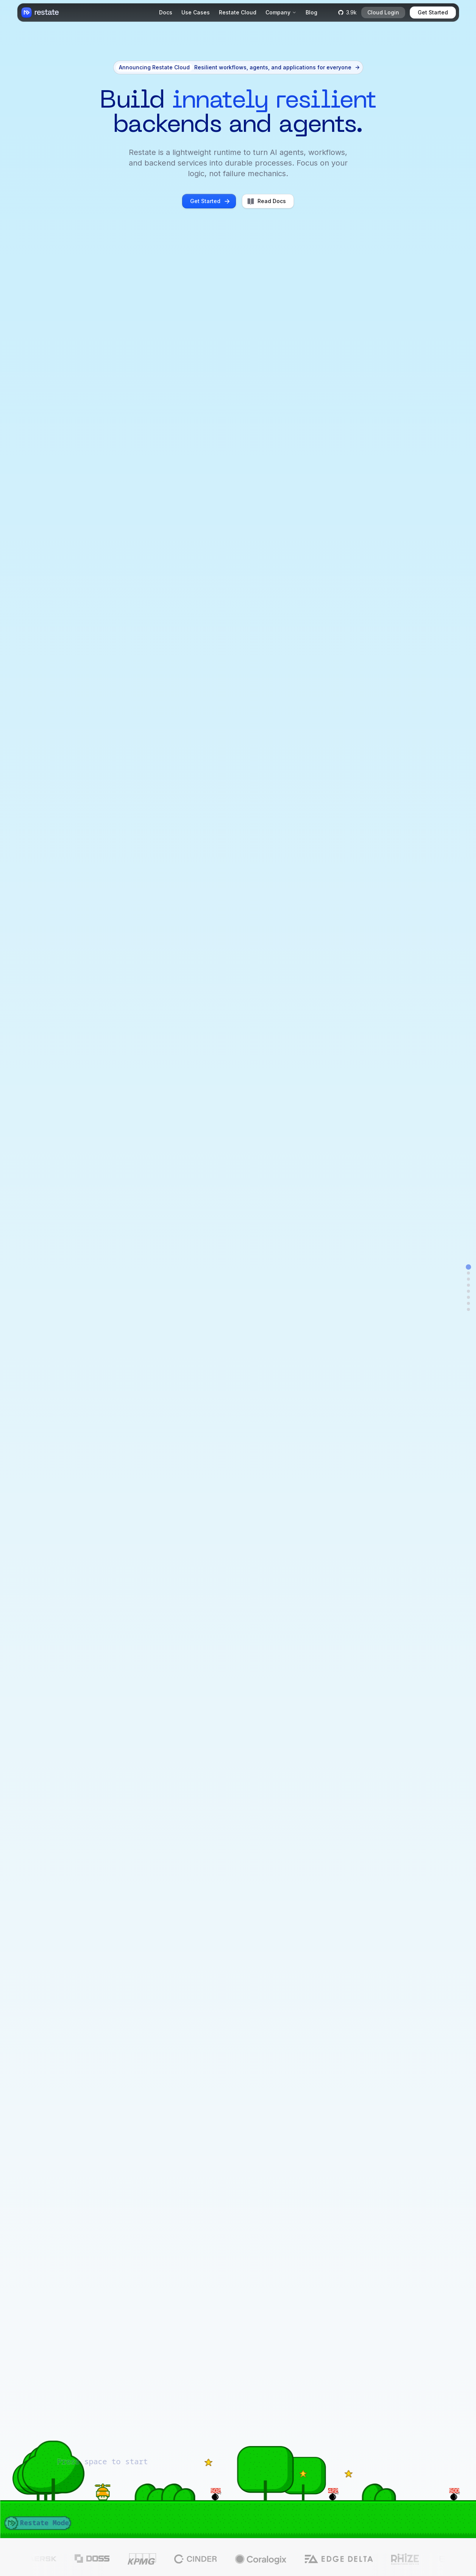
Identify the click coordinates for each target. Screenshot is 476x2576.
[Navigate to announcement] (468, 1273)
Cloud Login (383, 12)
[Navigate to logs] (468, 1291)
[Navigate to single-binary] (468, 1303)
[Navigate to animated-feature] (468, 1279)
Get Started (433, 12)
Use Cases (195, 12)
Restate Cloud (237, 12)
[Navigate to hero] (468, 1267)
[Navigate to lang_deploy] (468, 1297)
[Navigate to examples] (468, 1285)
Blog (311, 12)
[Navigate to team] (468, 1309)
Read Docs (266, 201)
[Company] (281, 12)
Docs (165, 12)
